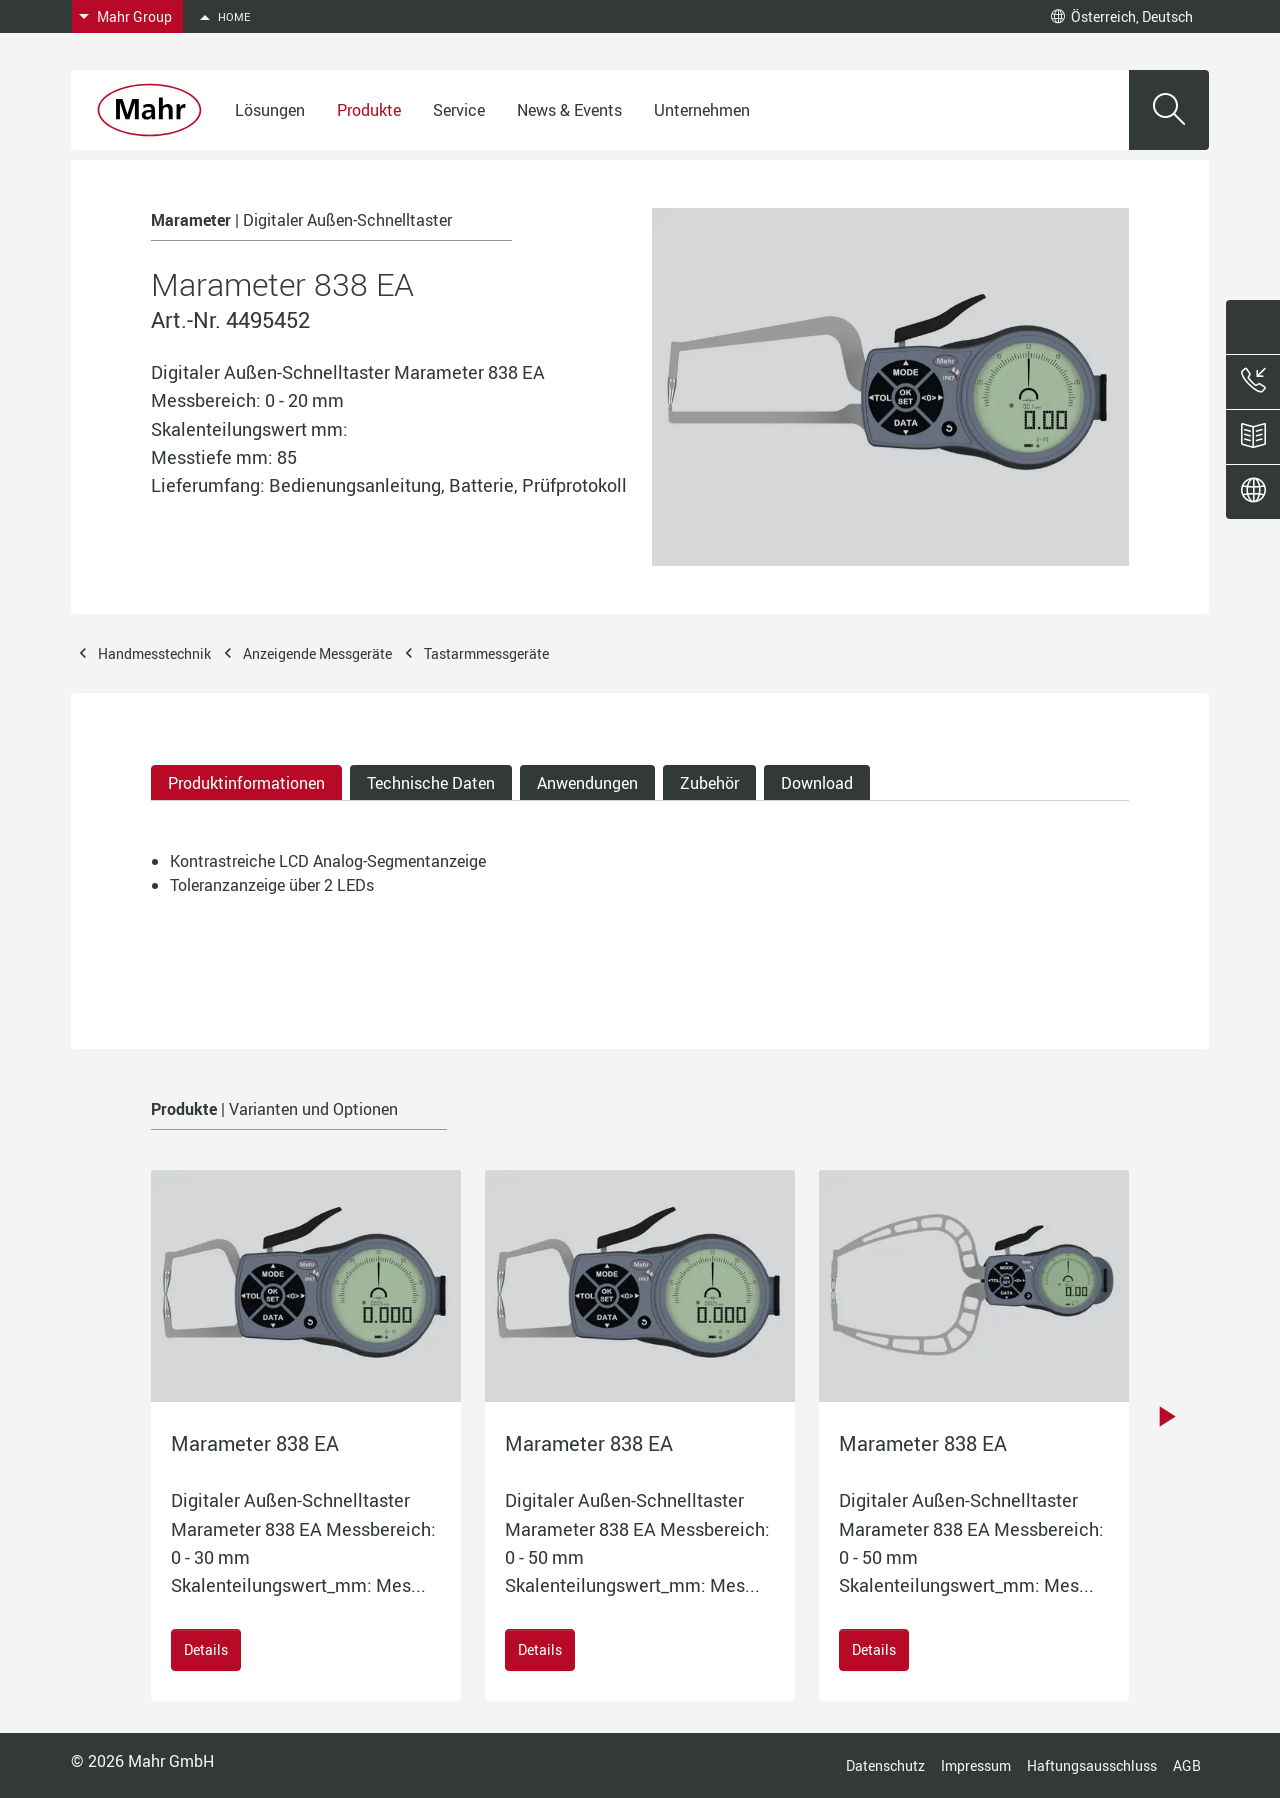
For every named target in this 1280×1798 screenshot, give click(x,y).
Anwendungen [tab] (587, 783)
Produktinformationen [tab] (246, 783)
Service (459, 110)
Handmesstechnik (154, 653)
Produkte (369, 110)
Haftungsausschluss (1092, 1765)
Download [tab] (817, 783)
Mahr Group (134, 16)
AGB (1187, 1765)
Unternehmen (702, 110)
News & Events (569, 110)
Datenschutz (885, 1765)
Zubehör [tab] (709, 783)
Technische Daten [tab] (431, 783)
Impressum (976, 1765)
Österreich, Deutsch (1122, 16)
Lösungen (270, 110)
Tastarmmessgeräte (486, 653)
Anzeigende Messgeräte (317, 653)
